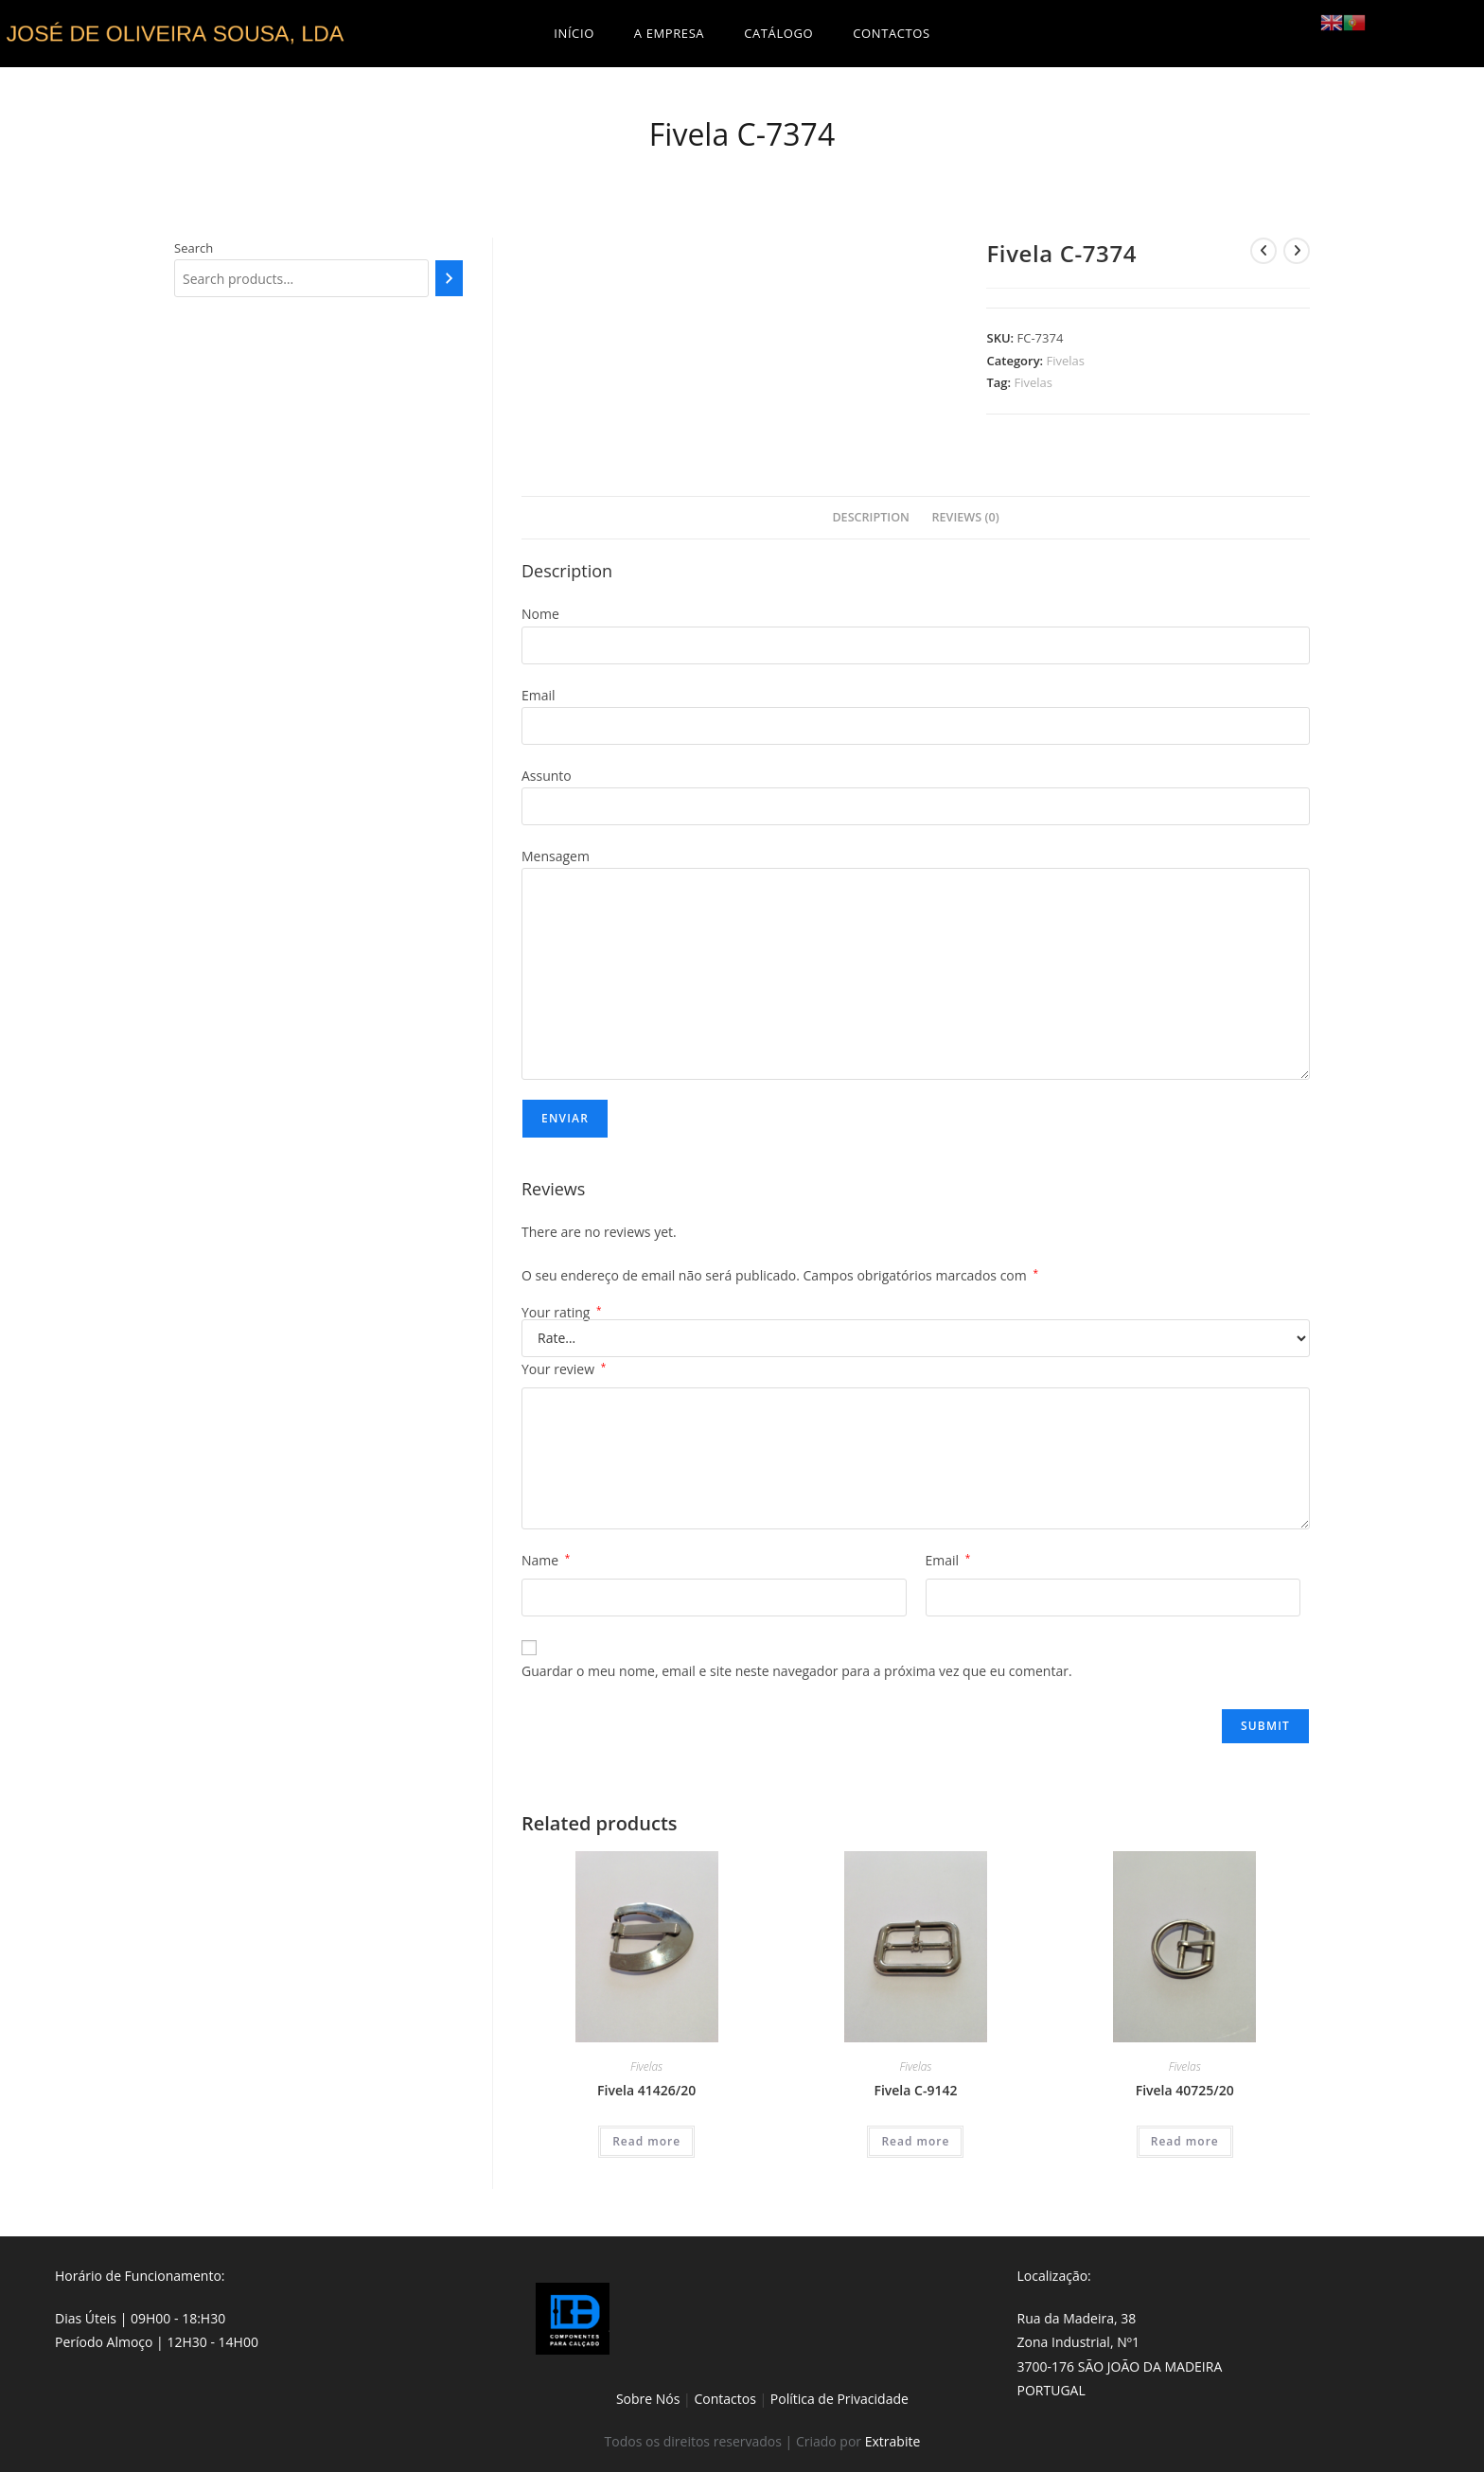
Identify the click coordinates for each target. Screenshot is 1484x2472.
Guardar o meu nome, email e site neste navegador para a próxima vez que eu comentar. (796, 1671)
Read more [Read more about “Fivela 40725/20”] (1185, 2141)
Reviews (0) (965, 517)
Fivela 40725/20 (1185, 2090)
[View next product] (1296, 251)
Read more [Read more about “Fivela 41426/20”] (646, 2141)
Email (948, 1560)
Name (545, 1560)
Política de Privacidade (839, 2399)
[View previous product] (1263, 251)
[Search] (449, 278)
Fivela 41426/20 (646, 2090)
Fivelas (1066, 360)
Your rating (561, 1312)
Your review (563, 1369)
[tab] (870, 518)
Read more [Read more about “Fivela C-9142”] (915, 2141)
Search (193, 247)
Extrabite (893, 2441)
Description (871, 517)
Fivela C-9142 (915, 2090)
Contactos (724, 2399)
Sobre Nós (648, 2399)
